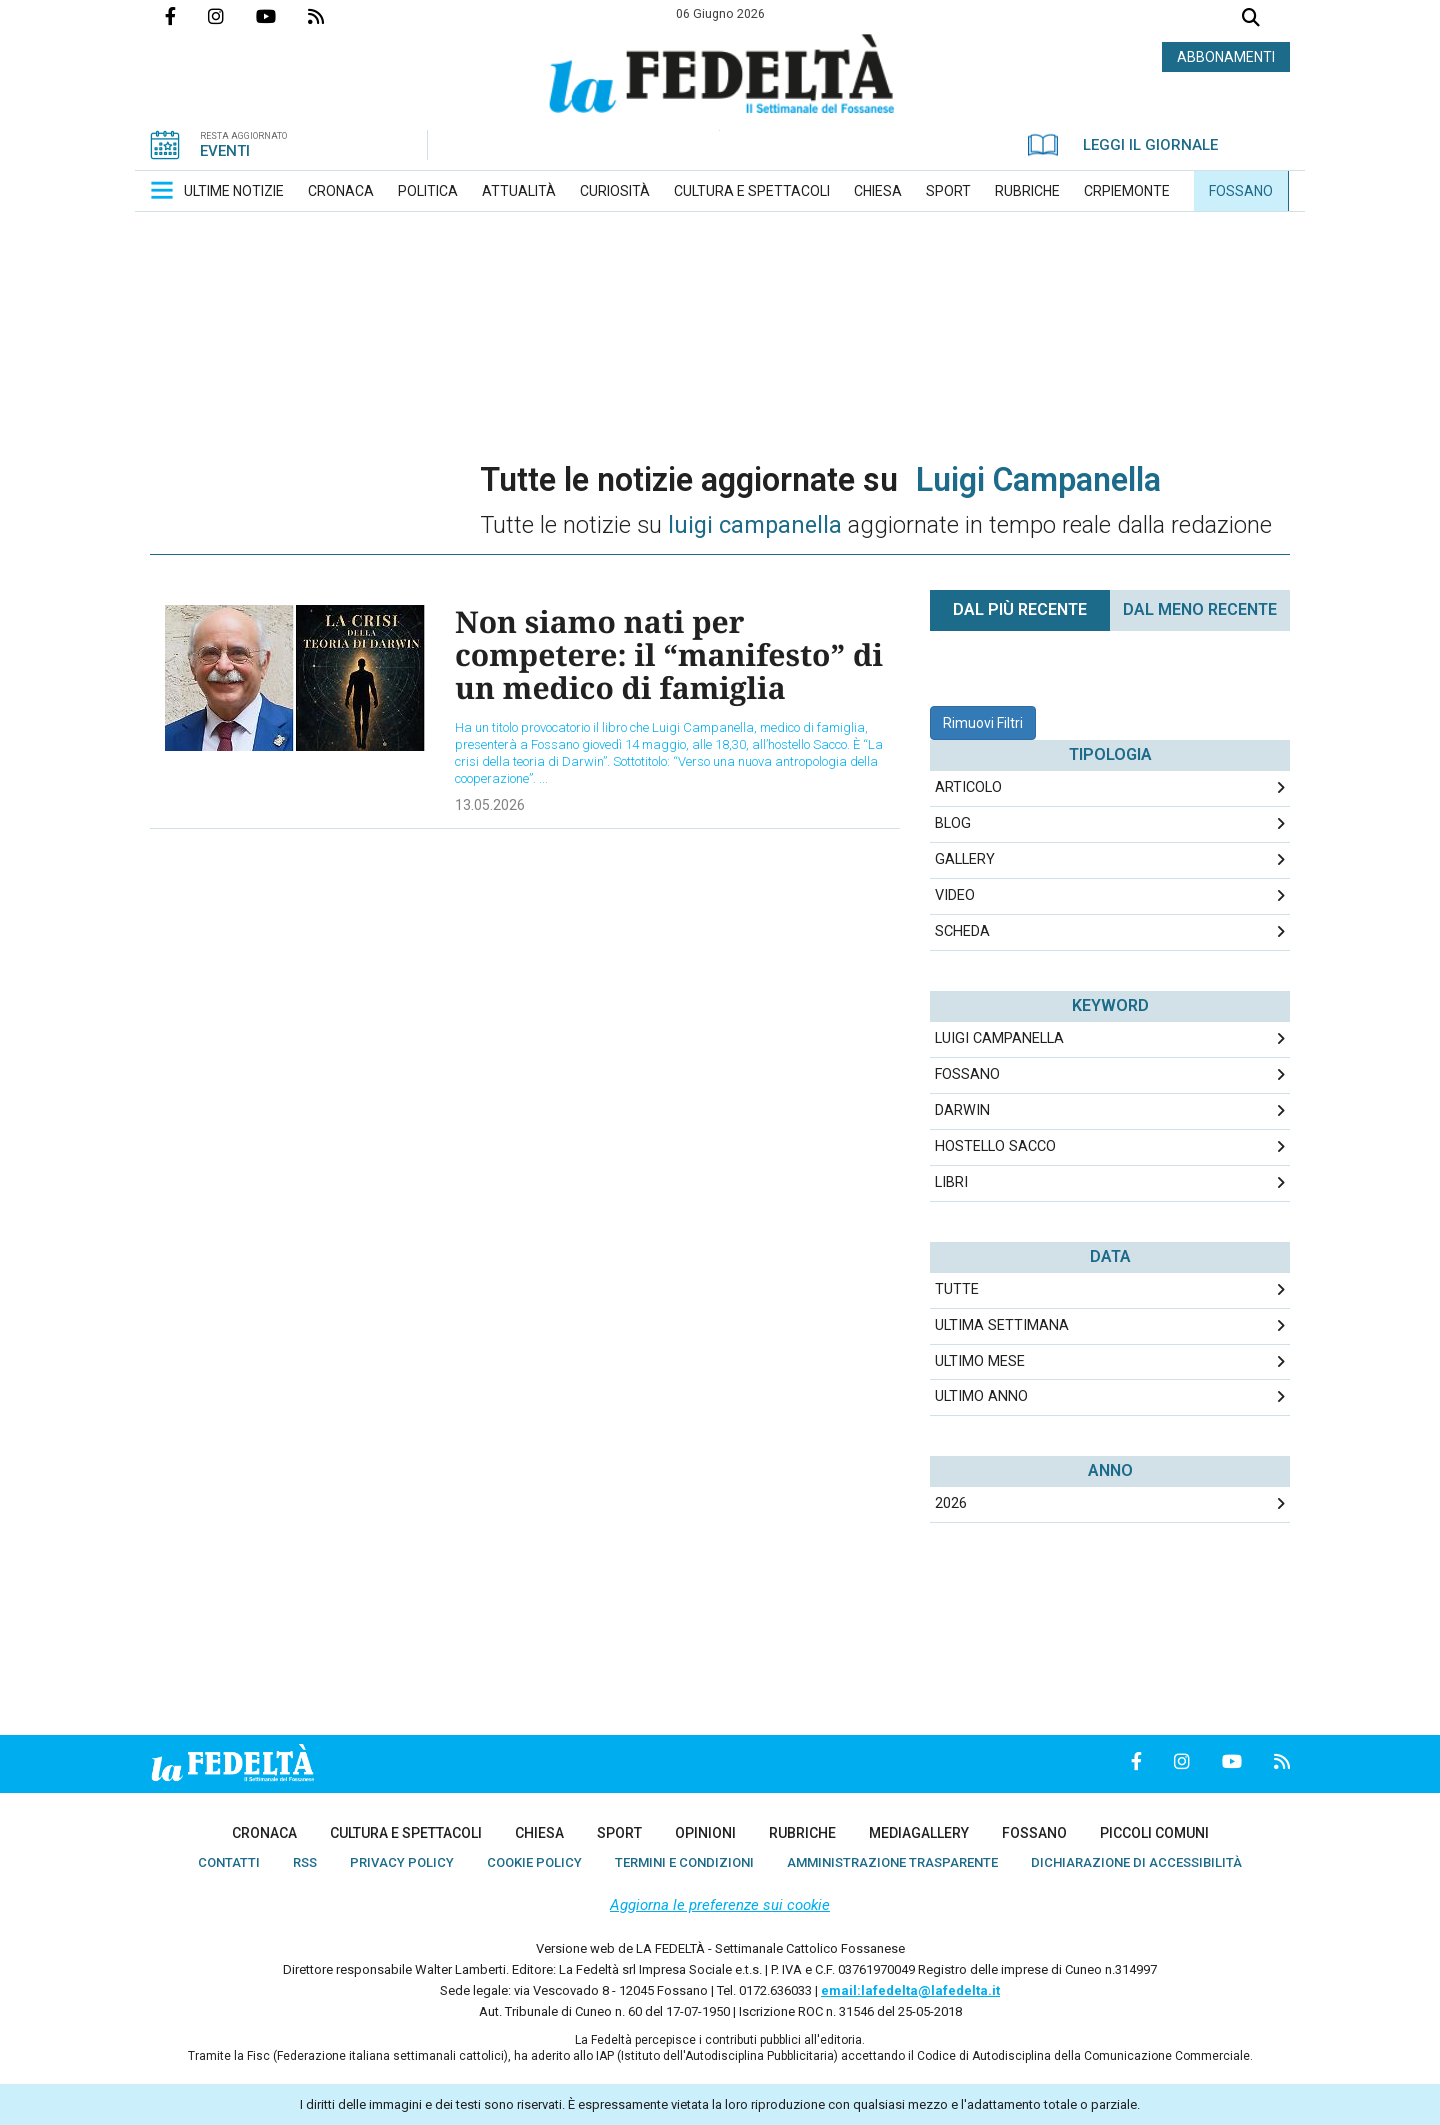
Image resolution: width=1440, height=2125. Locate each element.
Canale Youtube (282, 16)
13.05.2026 (490, 805)
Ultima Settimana (1002, 1325)
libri (951, 1182)
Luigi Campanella (999, 1038)
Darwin (962, 1110)
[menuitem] (234, 191)
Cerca (1251, 19)
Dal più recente (1020, 609)
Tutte (957, 1289)
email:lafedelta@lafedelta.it (910, 1990)
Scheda (962, 931)
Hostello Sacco (995, 1146)
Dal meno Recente (1200, 609)
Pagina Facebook (186, 16)
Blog (953, 823)
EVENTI (225, 151)
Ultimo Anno (981, 1396)
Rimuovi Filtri (983, 723)
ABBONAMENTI (1226, 57)
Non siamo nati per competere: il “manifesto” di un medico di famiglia (669, 654)
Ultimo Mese (980, 1361)
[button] (162, 190)
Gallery (965, 859)
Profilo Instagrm (232, 16)
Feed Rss (332, 16)
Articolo (968, 787)
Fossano (967, 1074)
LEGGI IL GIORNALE (1123, 145)
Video (955, 895)
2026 (951, 1503)
